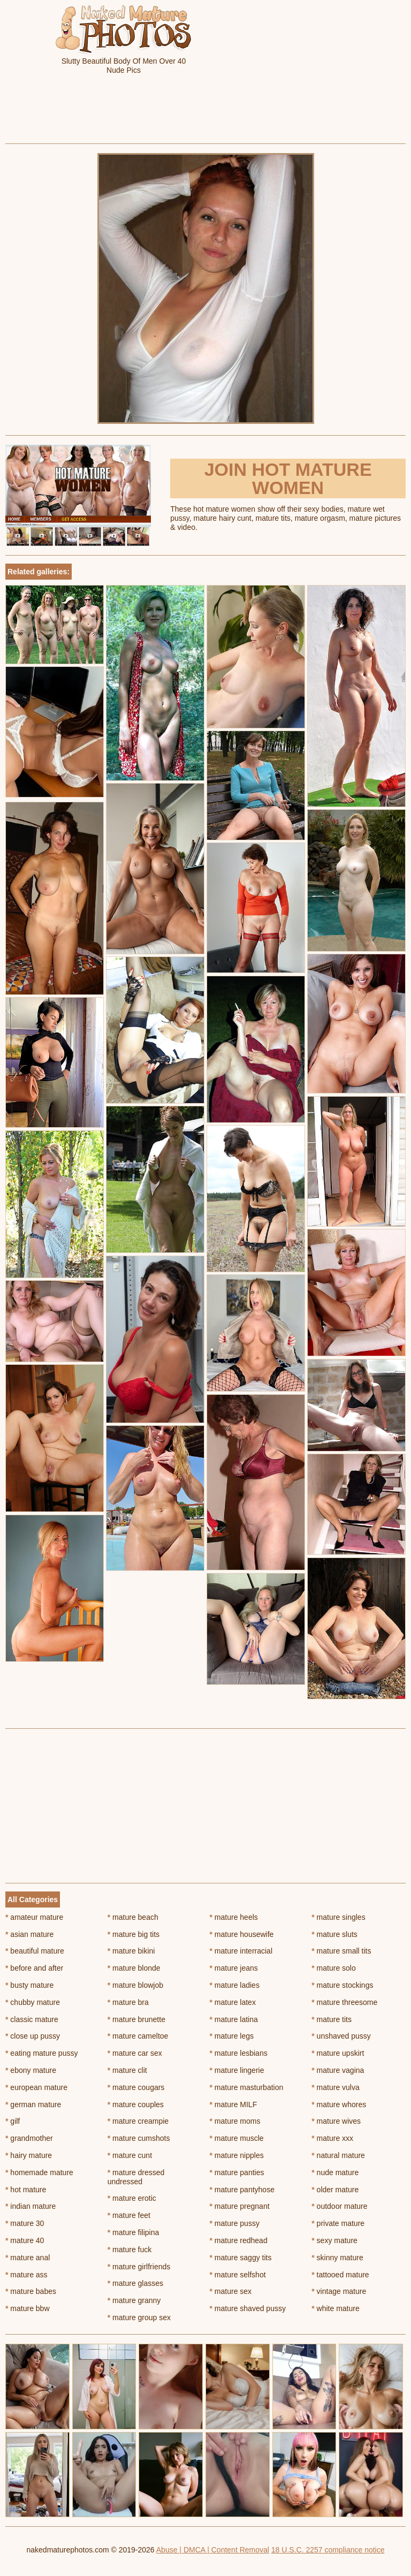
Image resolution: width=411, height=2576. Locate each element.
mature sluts (334, 1934)
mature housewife (242, 1934)
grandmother (29, 2138)
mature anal (27, 2257)
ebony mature (30, 2070)
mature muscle (237, 2138)
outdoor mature (339, 2206)
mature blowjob (135, 1985)
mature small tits (341, 1951)
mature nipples (237, 2155)
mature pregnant (240, 2206)
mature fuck (129, 2249)
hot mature (25, 2189)
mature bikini (131, 1951)
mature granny (134, 2300)
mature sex (231, 2291)
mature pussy (235, 2223)
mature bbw (27, 2308)
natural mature (338, 2155)
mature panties (237, 2172)
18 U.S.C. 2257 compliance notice (328, 2549)
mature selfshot (238, 2274)
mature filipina (133, 2232)
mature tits (331, 2019)
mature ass (26, 2274)
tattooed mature (340, 2274)
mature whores (338, 2104)
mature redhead (239, 2240)
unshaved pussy (341, 2036)
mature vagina (337, 2070)
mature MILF (233, 2104)
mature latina (234, 2019)
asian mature (29, 1934)
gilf (12, 2121)
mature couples (136, 2104)
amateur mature (34, 1917)
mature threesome (344, 2002)
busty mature (29, 1985)
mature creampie (138, 2121)
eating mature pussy (41, 2053)
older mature (335, 2189)
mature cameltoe (138, 2036)
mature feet (129, 2215)
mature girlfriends (139, 2266)
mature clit (127, 2070)
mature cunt (130, 2155)
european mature (36, 2087)
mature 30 (24, 2223)
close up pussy (32, 2036)
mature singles (338, 1917)
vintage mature (338, 2291)
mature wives (336, 2121)
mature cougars (136, 2087)
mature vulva (335, 2087)
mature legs (232, 2036)
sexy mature (334, 2240)
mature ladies (235, 1985)
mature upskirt (337, 2053)
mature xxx (332, 2138)
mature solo (333, 1968)
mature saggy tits (241, 2257)
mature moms (235, 2121)
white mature (335, 2308)
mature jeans (234, 1968)
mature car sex (135, 2053)
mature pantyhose (242, 2189)
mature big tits (133, 1934)
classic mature (31, 2019)
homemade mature (39, 2172)
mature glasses (135, 2283)
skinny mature (337, 2257)
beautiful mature (34, 1951)
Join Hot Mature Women (288, 478)
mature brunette (136, 2019)
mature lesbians (239, 2053)
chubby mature (32, 2002)
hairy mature (28, 2155)
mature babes (30, 2291)
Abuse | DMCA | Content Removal (212, 2549)
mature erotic (132, 2198)
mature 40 (24, 2240)
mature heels (234, 1917)
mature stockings (342, 1985)
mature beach (133, 1917)
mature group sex (139, 2317)
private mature (337, 2223)
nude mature (335, 2172)
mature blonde (134, 1968)
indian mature (30, 2206)
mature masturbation (247, 2087)
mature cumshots (139, 2138)
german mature (33, 2104)
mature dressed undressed (136, 2177)
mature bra (128, 2002)
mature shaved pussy (248, 2308)
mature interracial (241, 1951)
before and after (34, 1968)
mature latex (233, 2002)
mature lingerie (237, 2070)
